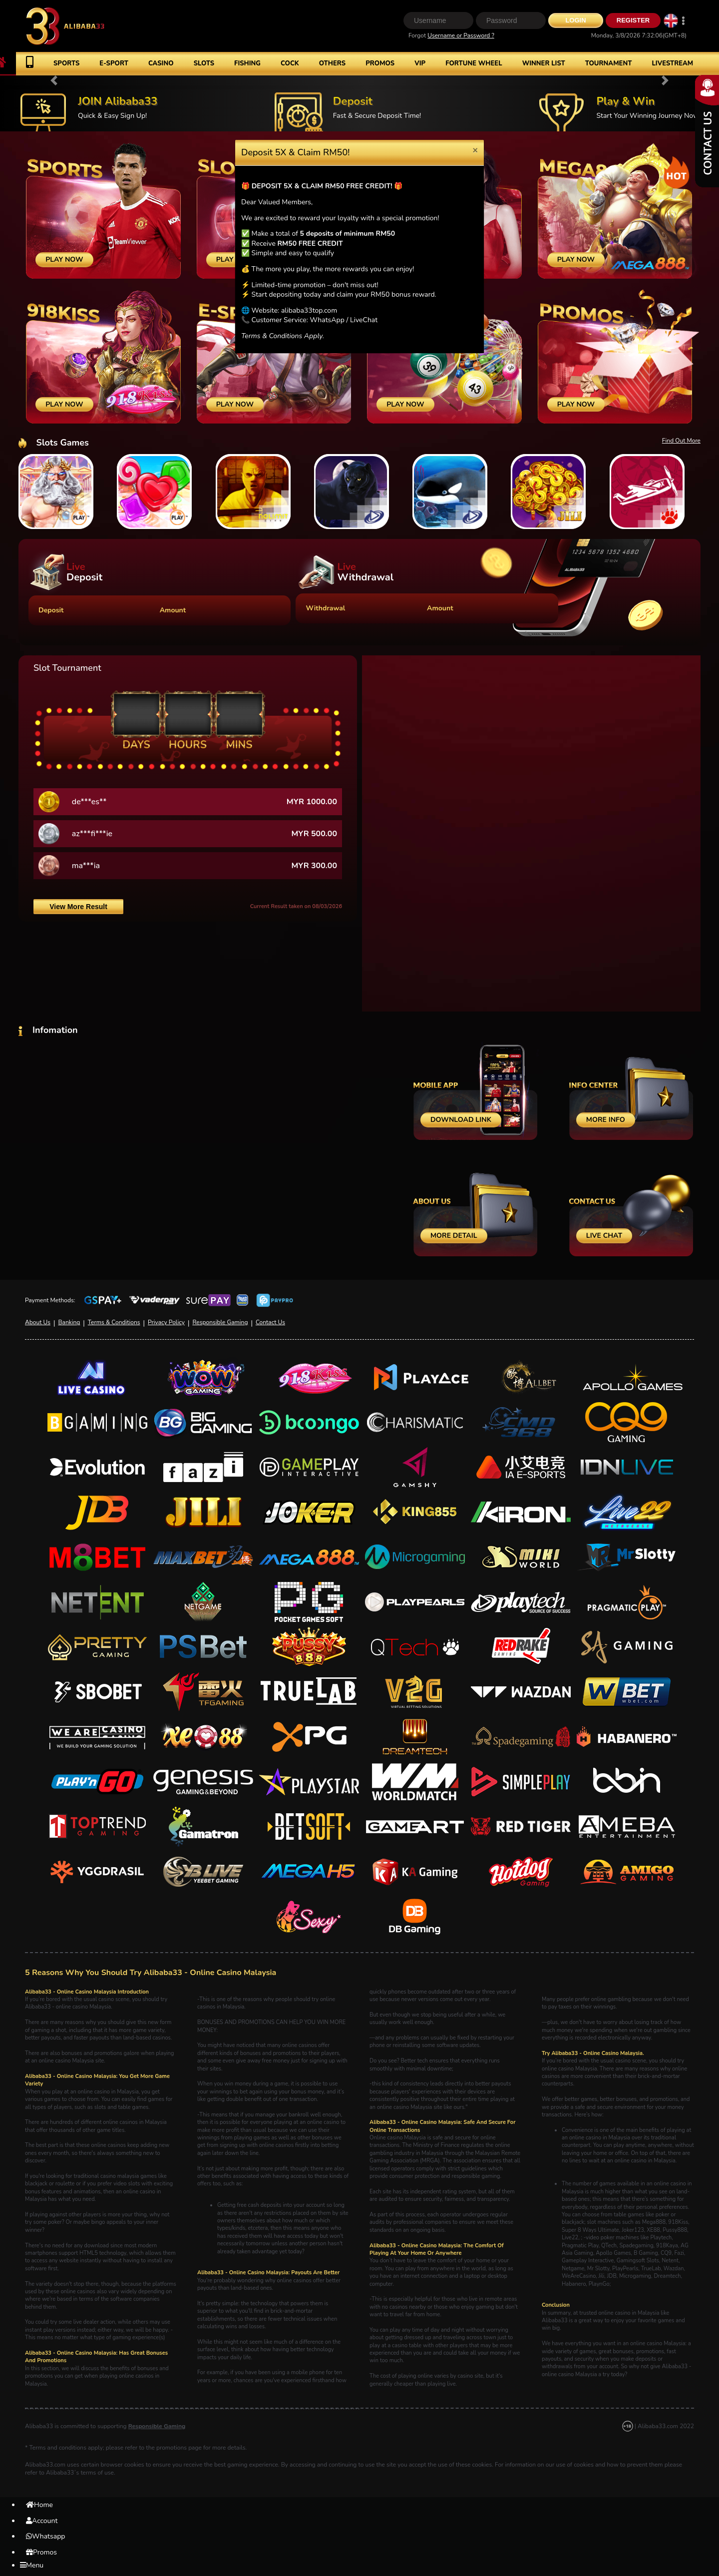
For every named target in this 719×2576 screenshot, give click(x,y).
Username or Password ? (460, 35)
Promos (379, 63)
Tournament (608, 63)
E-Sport (113, 63)
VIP (419, 63)
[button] (54, 80)
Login (575, 20)
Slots (204, 63)
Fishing (247, 63)
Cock (290, 63)
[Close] (475, 150)
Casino (161, 63)
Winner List (543, 63)
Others (332, 63)
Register (633, 20)
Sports (66, 63)
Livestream (672, 63)
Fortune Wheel (473, 63)
